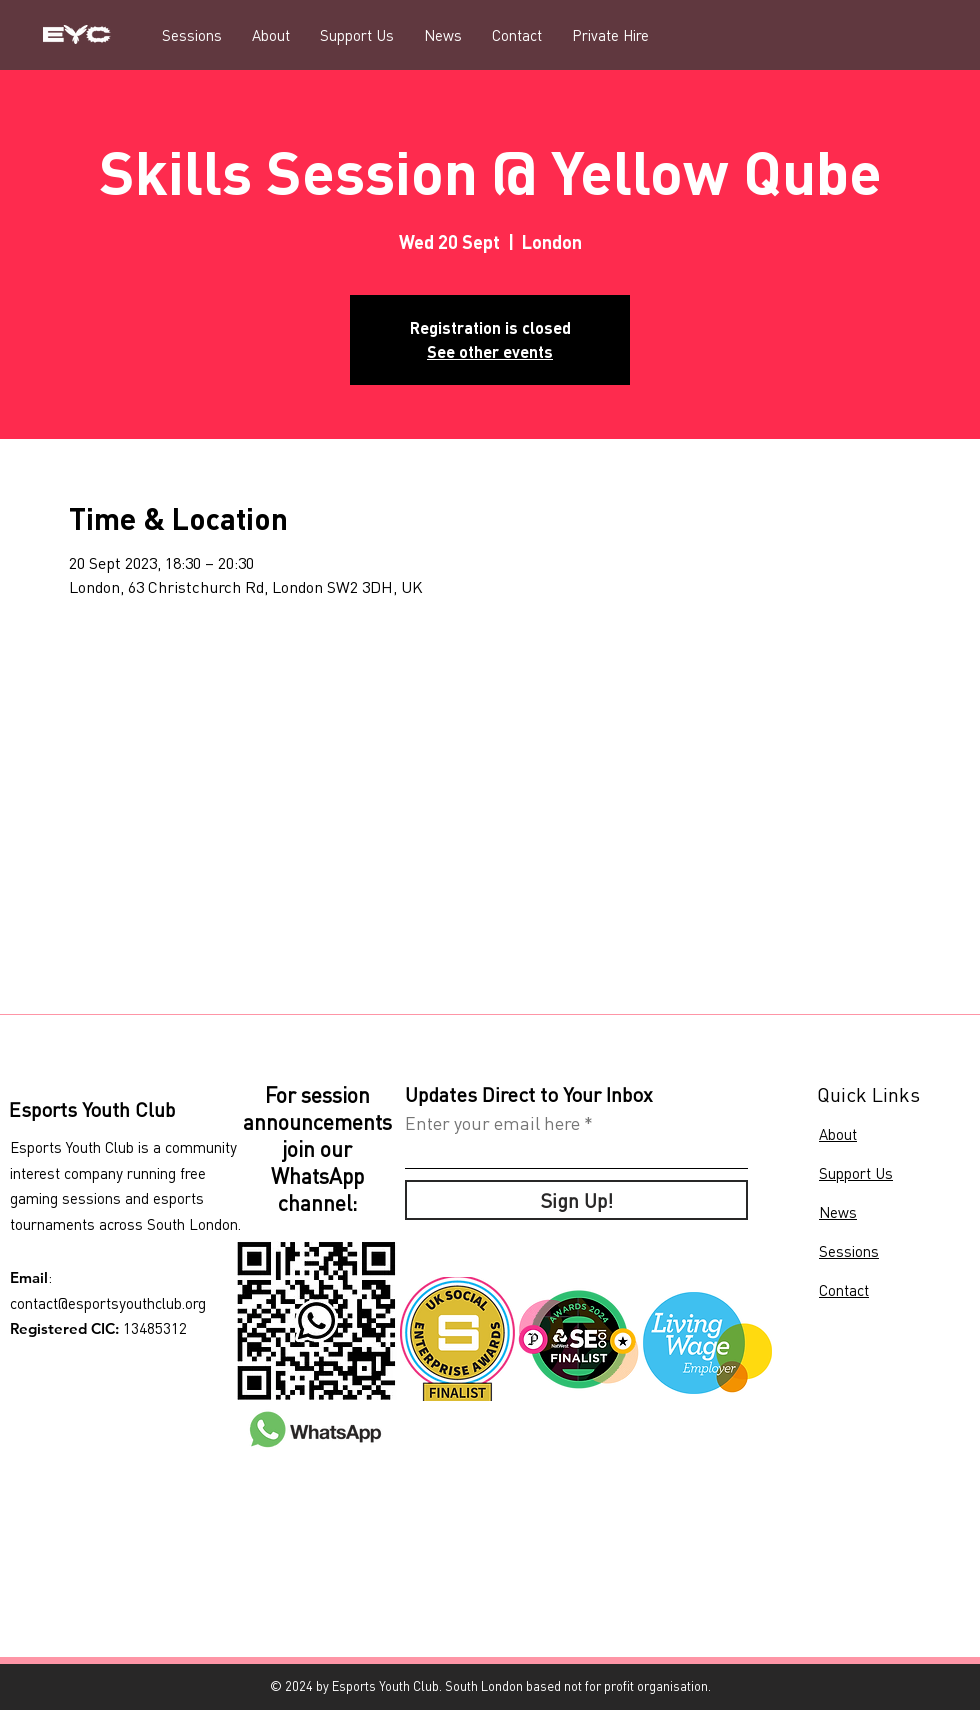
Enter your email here (492, 1123)
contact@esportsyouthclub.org (108, 1303)
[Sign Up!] (576, 1200)
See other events (490, 351)
